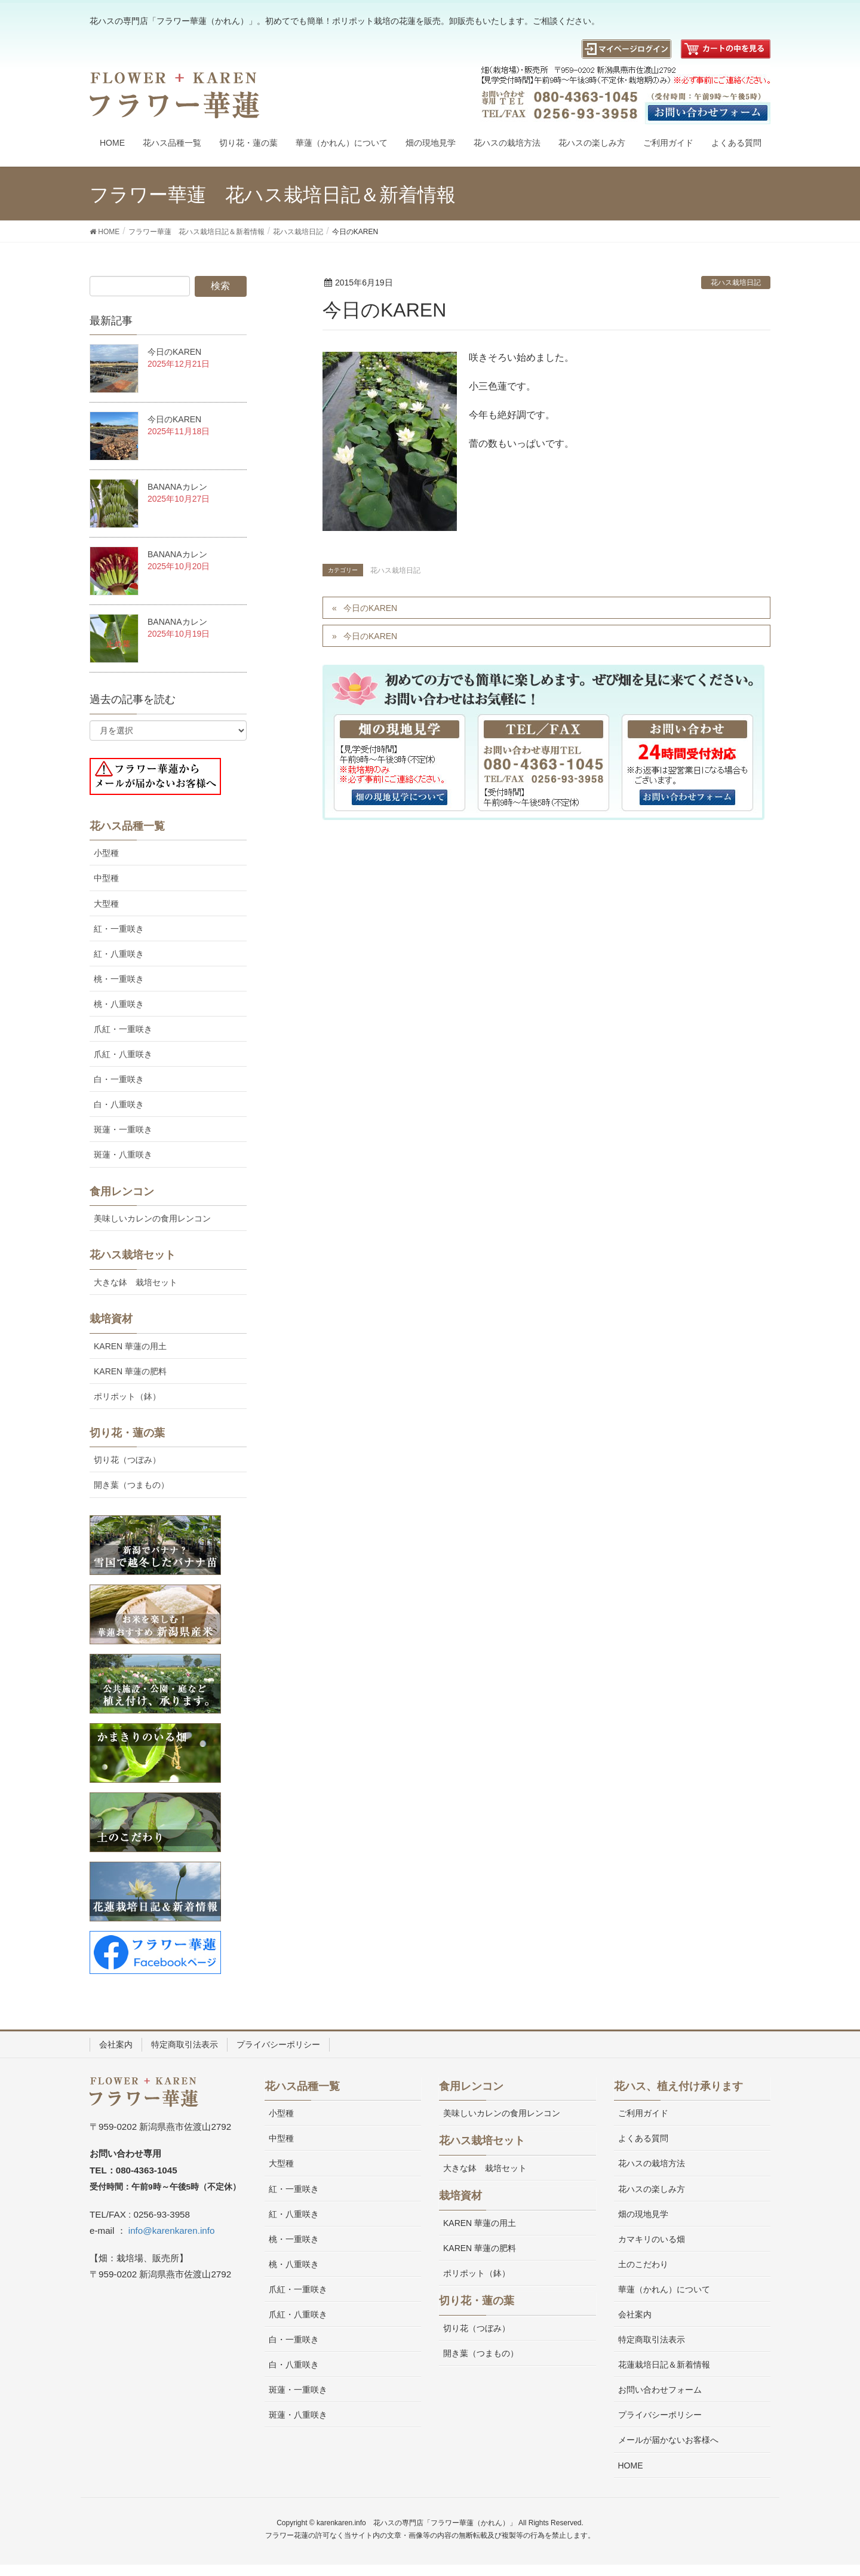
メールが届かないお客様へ (668, 2440)
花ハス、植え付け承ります (678, 2086)
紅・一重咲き (119, 929)
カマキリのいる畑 (651, 2239)
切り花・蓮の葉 (127, 1433)
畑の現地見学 (643, 2214)
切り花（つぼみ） (127, 1459)
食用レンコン (122, 1192)
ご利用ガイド (643, 2113)
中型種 (106, 878)
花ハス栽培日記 (736, 282)
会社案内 (116, 2044)
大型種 (106, 903)
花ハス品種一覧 (127, 826)
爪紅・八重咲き (123, 1054)
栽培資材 (111, 1319)
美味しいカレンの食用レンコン (152, 1218)
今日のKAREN (370, 608)
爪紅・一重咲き (123, 1029)
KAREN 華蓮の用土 (130, 1346)
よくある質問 (643, 2138)
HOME (630, 2465)
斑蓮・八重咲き (123, 1154)
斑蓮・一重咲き (123, 1129)
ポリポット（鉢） (127, 1396)
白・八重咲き (119, 1104)
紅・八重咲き (119, 954)
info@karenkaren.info (171, 2230)
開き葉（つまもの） (131, 1485)
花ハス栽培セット (133, 1255)
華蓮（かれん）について (664, 2289)
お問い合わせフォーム (660, 2389)
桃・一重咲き (119, 979)
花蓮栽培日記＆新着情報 (664, 2364)
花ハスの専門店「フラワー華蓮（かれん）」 (445, 2523)
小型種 (106, 853)
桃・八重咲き (119, 1004)
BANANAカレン (177, 487)
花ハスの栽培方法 (651, 2163)
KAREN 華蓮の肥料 (130, 1371)
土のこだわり (643, 2264)
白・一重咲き (119, 1079)
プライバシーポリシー (278, 2044)
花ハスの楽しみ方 (651, 2189)
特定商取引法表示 (184, 2044)
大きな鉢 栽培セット (135, 1282)
